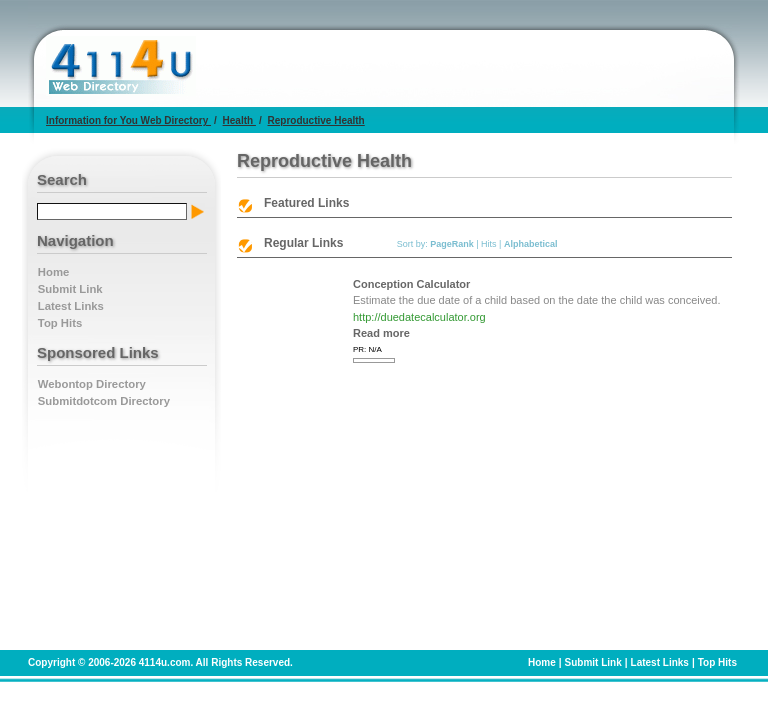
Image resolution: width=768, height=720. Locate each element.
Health (239, 120)
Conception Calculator (411, 284)
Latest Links (71, 306)
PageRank (452, 244)
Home (53, 272)
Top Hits (60, 323)
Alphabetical (531, 244)
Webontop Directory (92, 384)
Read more (381, 333)
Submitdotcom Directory (104, 401)
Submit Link (70, 289)
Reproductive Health (315, 120)
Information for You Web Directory (128, 120)
